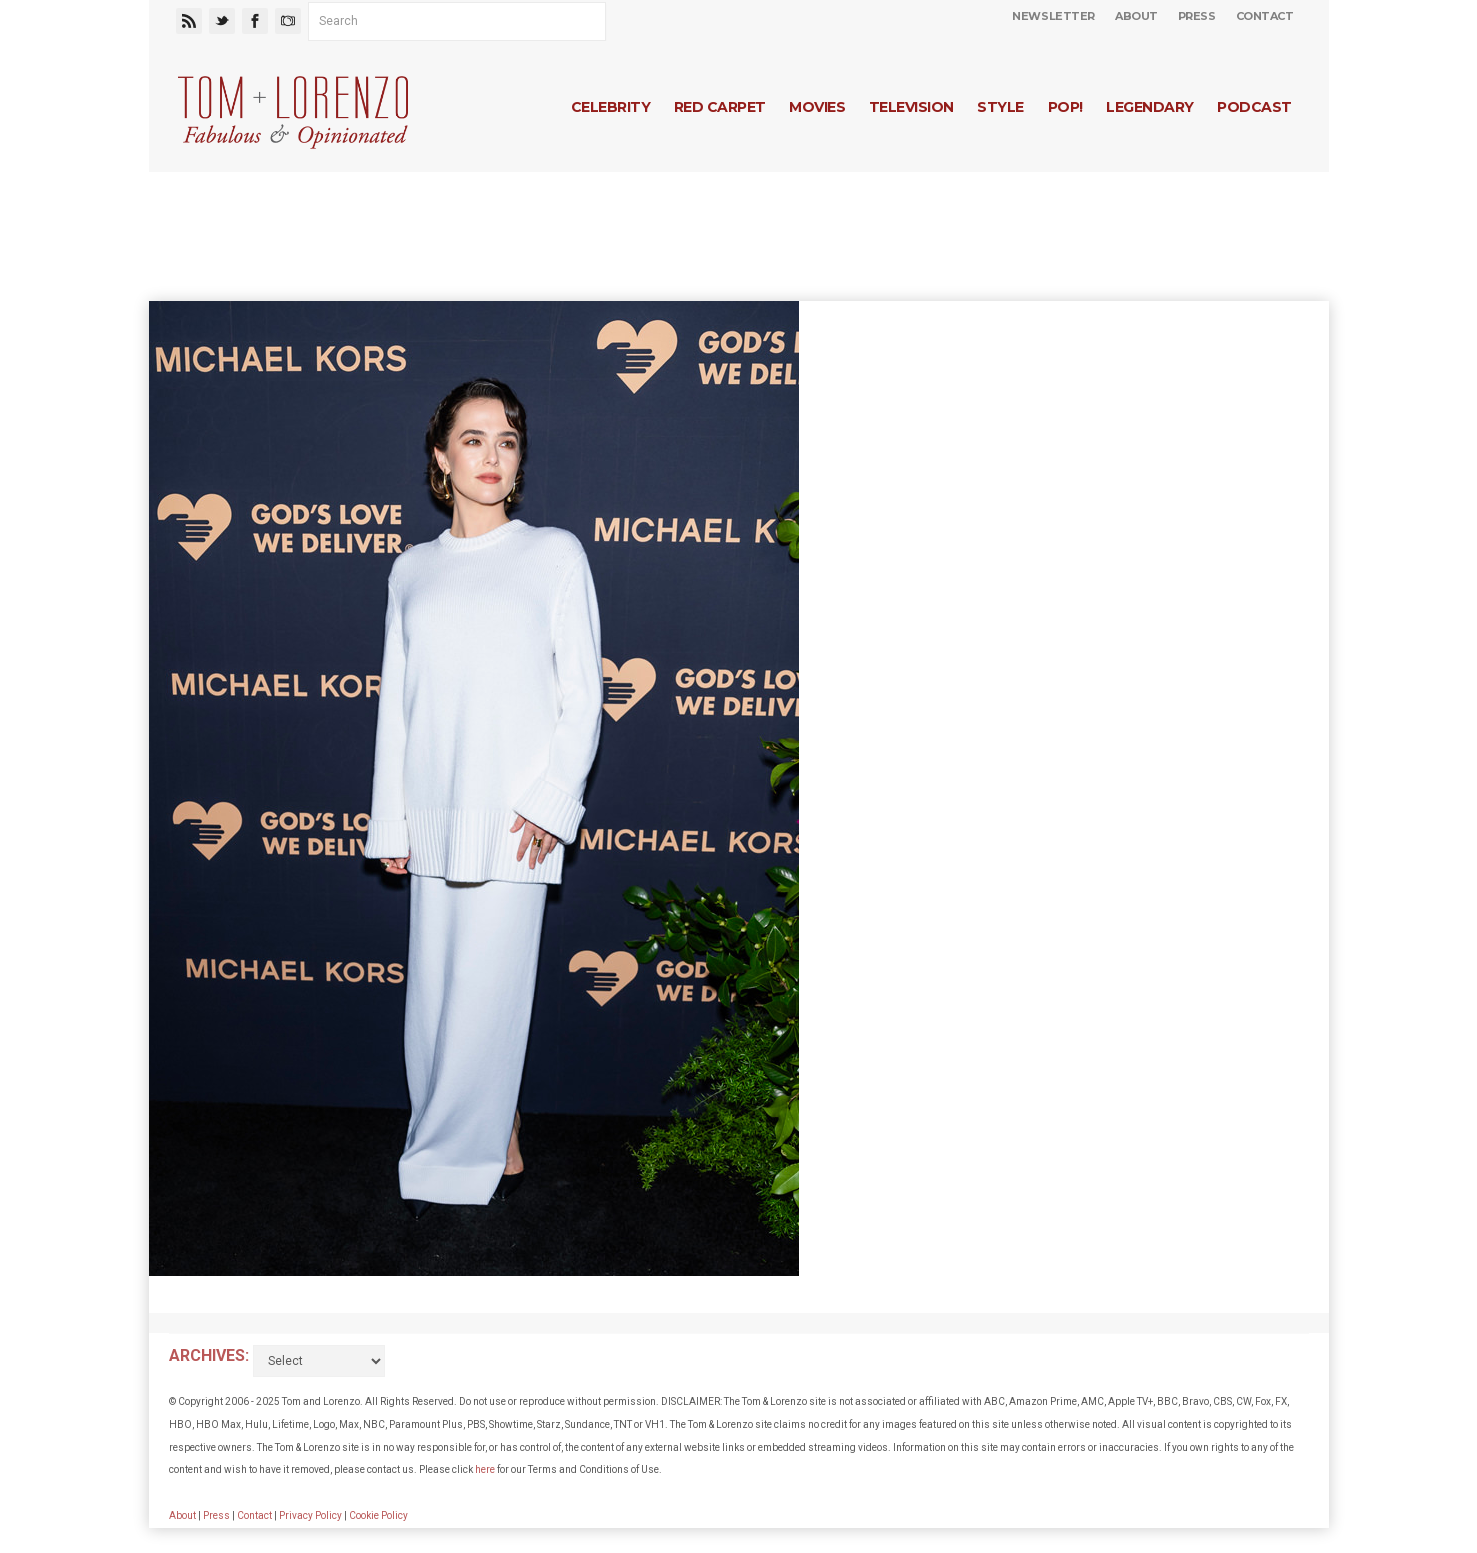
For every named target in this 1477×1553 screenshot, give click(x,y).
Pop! (1065, 107)
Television (911, 107)
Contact (1265, 16)
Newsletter (1053, 16)
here (485, 1469)
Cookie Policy (378, 1515)
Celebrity (610, 107)
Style (1000, 107)
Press (1197, 16)
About (1136, 16)
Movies (817, 107)
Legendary (1149, 107)
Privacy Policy (310, 1515)
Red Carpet (719, 107)
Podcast (1254, 107)
